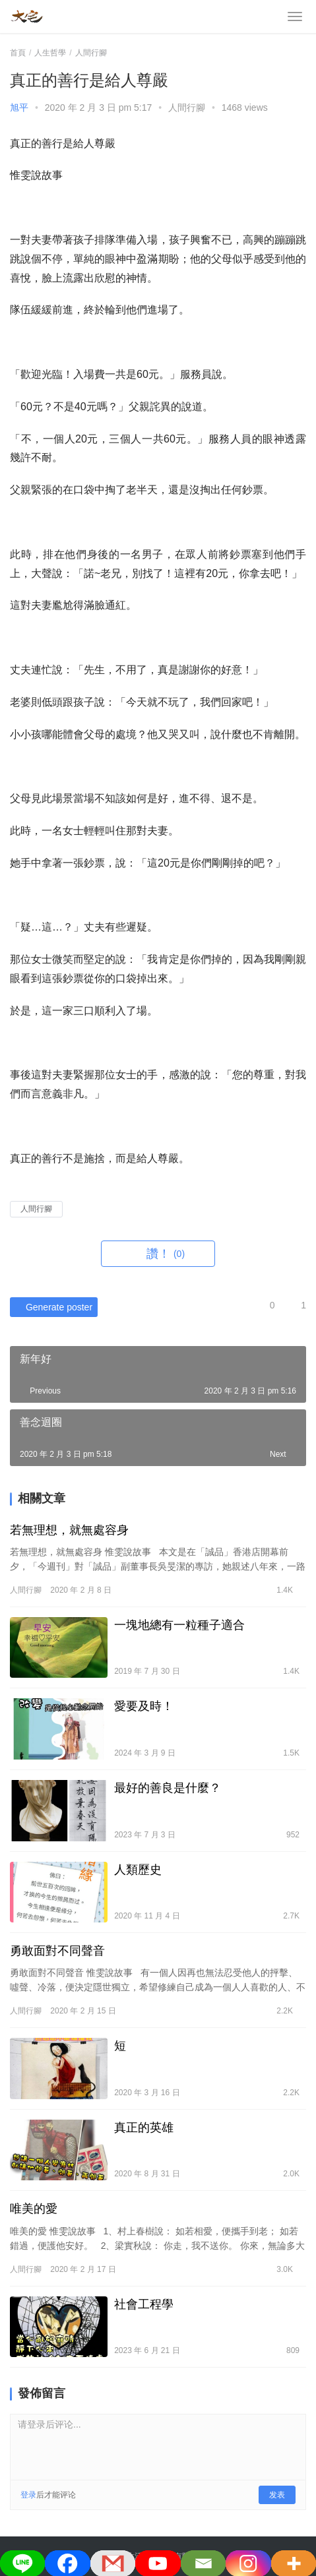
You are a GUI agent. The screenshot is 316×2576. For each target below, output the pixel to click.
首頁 (18, 52)
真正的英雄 (144, 2127)
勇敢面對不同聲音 (59, 1950)
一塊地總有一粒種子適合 (179, 1625)
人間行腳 (186, 107)
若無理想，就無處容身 (69, 1530)
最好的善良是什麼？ (167, 1787)
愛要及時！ (144, 1706)
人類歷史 (138, 1869)
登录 (28, 2494)
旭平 (19, 107)
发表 (277, 2494)
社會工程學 (144, 2304)
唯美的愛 (33, 2208)
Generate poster (51, 1307)
